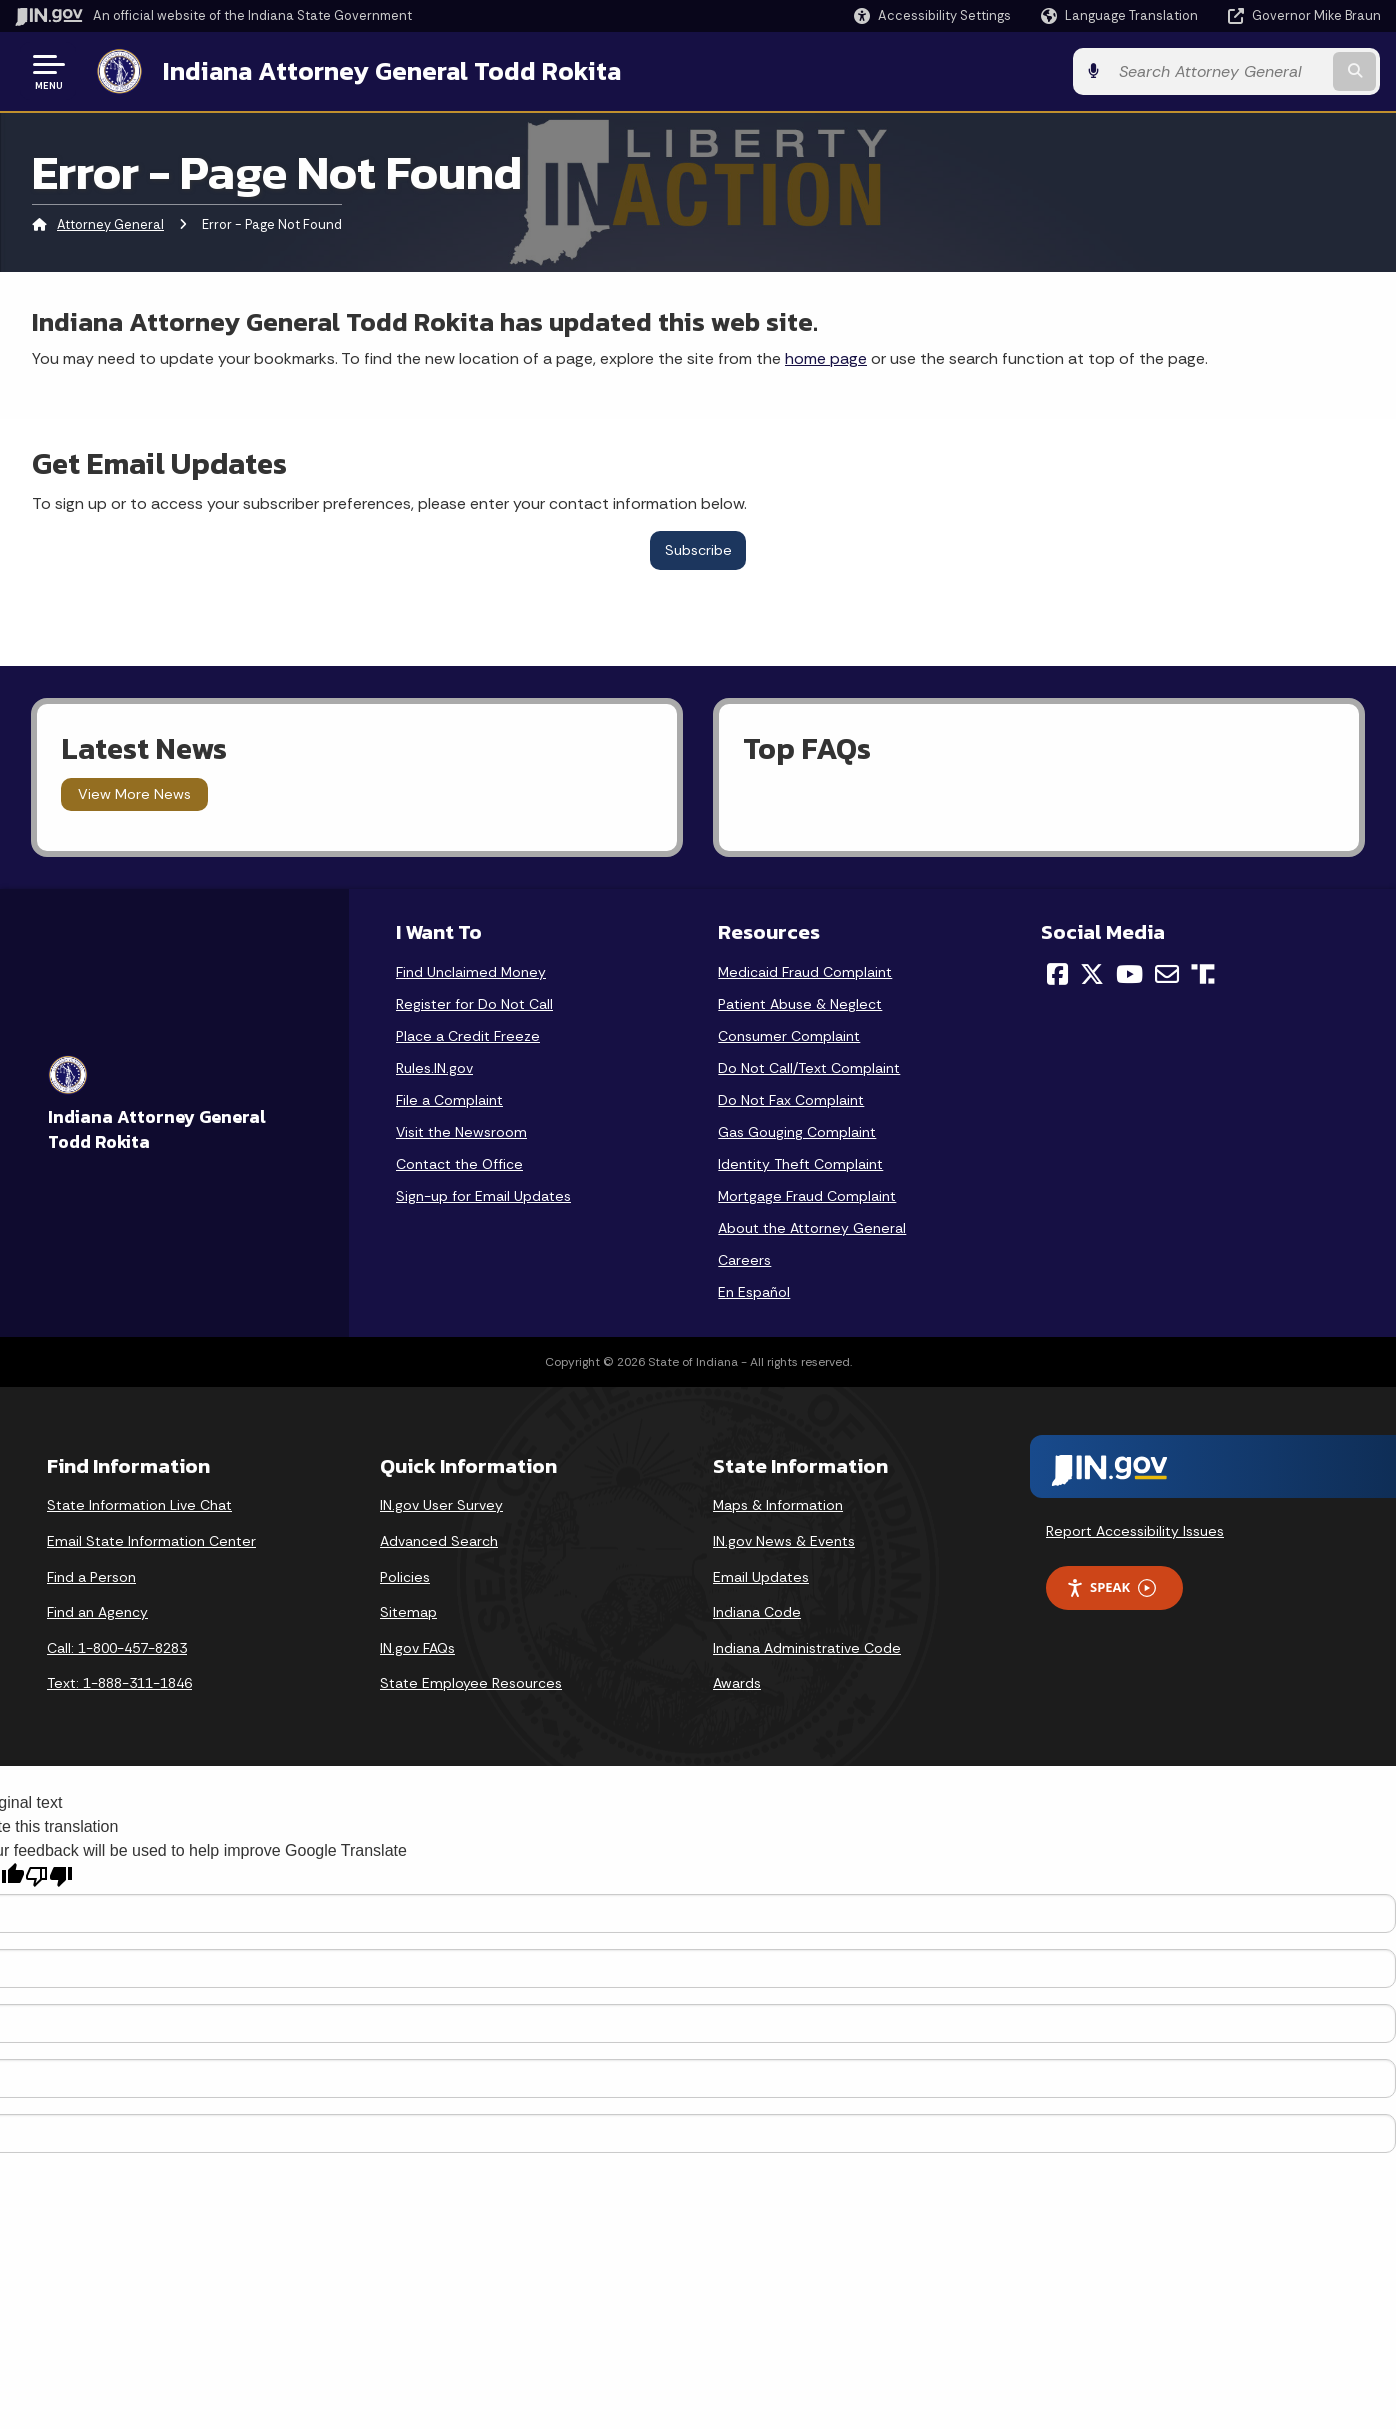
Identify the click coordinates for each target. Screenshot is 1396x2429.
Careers (744, 1260)
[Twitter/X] (1092, 974)
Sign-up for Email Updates (483, 1196)
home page (826, 358)
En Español (754, 1292)
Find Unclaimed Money (471, 972)
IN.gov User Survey (441, 1505)
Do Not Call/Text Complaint (809, 1068)
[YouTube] (1129, 974)
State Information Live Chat (139, 1505)
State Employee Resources (471, 1683)
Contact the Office (459, 1164)
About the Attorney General (812, 1228)
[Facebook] (1057, 974)
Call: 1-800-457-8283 (117, 1648)
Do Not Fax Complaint (791, 1100)
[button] (932, 15)
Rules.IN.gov (434, 1068)
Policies (405, 1576)
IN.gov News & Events (784, 1541)
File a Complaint (449, 1100)
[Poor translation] (49, 1876)
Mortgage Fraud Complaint (807, 1196)
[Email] (1167, 974)
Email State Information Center (151, 1541)
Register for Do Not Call (474, 1004)
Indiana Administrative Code (807, 1648)
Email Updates (761, 1576)
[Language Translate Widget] (1121, 16)
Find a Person (91, 1576)
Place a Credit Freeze (468, 1036)
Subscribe (698, 550)
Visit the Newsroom (461, 1132)
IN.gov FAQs (417, 1648)
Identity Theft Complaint (800, 1164)
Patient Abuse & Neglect (800, 1004)
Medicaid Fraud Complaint (805, 972)
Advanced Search (439, 1541)
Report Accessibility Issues (1135, 1531)
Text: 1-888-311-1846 (119, 1683)
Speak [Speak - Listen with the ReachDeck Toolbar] (1111, 1587)
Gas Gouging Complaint (797, 1132)
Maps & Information (778, 1505)
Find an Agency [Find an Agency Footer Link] (97, 1612)
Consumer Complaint (789, 1036)
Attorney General (110, 224)
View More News (134, 794)
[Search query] (1223, 71)
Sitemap (408, 1612)
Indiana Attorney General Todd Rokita (391, 71)
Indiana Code (757, 1612)
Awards (737, 1683)
